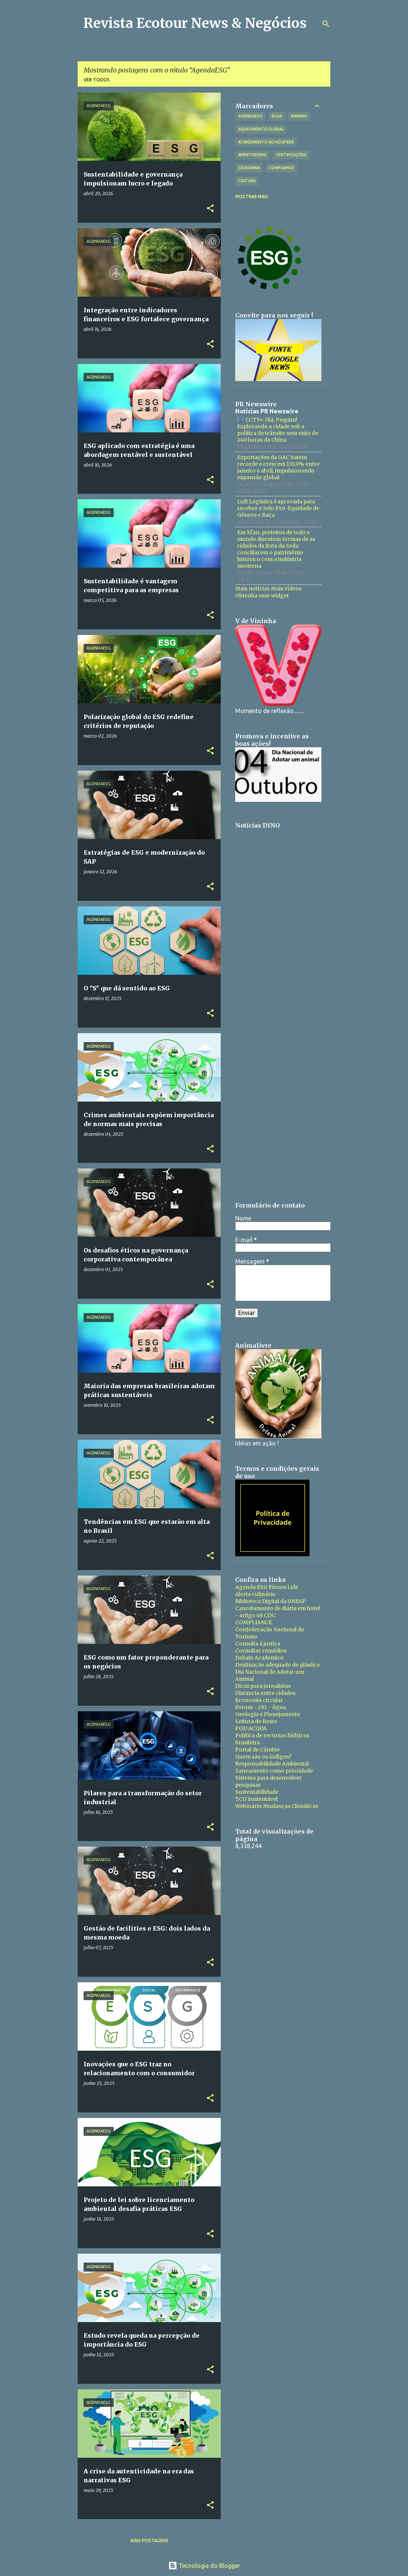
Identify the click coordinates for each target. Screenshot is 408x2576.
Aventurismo (252, 154)
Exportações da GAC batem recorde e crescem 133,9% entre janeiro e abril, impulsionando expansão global (278, 467)
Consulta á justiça (257, 1643)
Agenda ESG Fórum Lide (266, 1587)
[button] (210, 209)
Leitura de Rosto (256, 1721)
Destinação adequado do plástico (277, 1664)
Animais (299, 116)
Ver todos (97, 79)
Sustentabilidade (256, 1792)
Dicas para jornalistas (263, 1686)
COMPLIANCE (253, 1622)
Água (276, 116)
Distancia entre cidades (265, 1693)
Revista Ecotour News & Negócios (195, 23)
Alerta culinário (255, 1594)
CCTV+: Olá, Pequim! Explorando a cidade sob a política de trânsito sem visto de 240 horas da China (277, 429)
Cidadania (249, 167)
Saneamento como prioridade (274, 1770)
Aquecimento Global (261, 129)
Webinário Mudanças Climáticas (276, 1806)
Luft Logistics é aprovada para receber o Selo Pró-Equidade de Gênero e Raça (278, 508)
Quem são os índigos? (263, 1756)
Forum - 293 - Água (260, 1707)
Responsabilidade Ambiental (272, 1763)
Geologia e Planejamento (267, 1714)
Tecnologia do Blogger (204, 2565)
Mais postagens (149, 2540)
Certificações (291, 154)
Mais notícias (252, 588)
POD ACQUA (251, 1728)
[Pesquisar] (325, 24)
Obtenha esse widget (262, 595)
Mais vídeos (286, 588)
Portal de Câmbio (257, 1749)
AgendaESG (250, 116)
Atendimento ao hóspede (266, 142)
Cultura (247, 180)
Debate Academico (259, 1657)
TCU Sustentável (256, 1799)
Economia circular (259, 1700)
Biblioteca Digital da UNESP (270, 1601)
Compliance (281, 167)
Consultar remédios (260, 1650)
